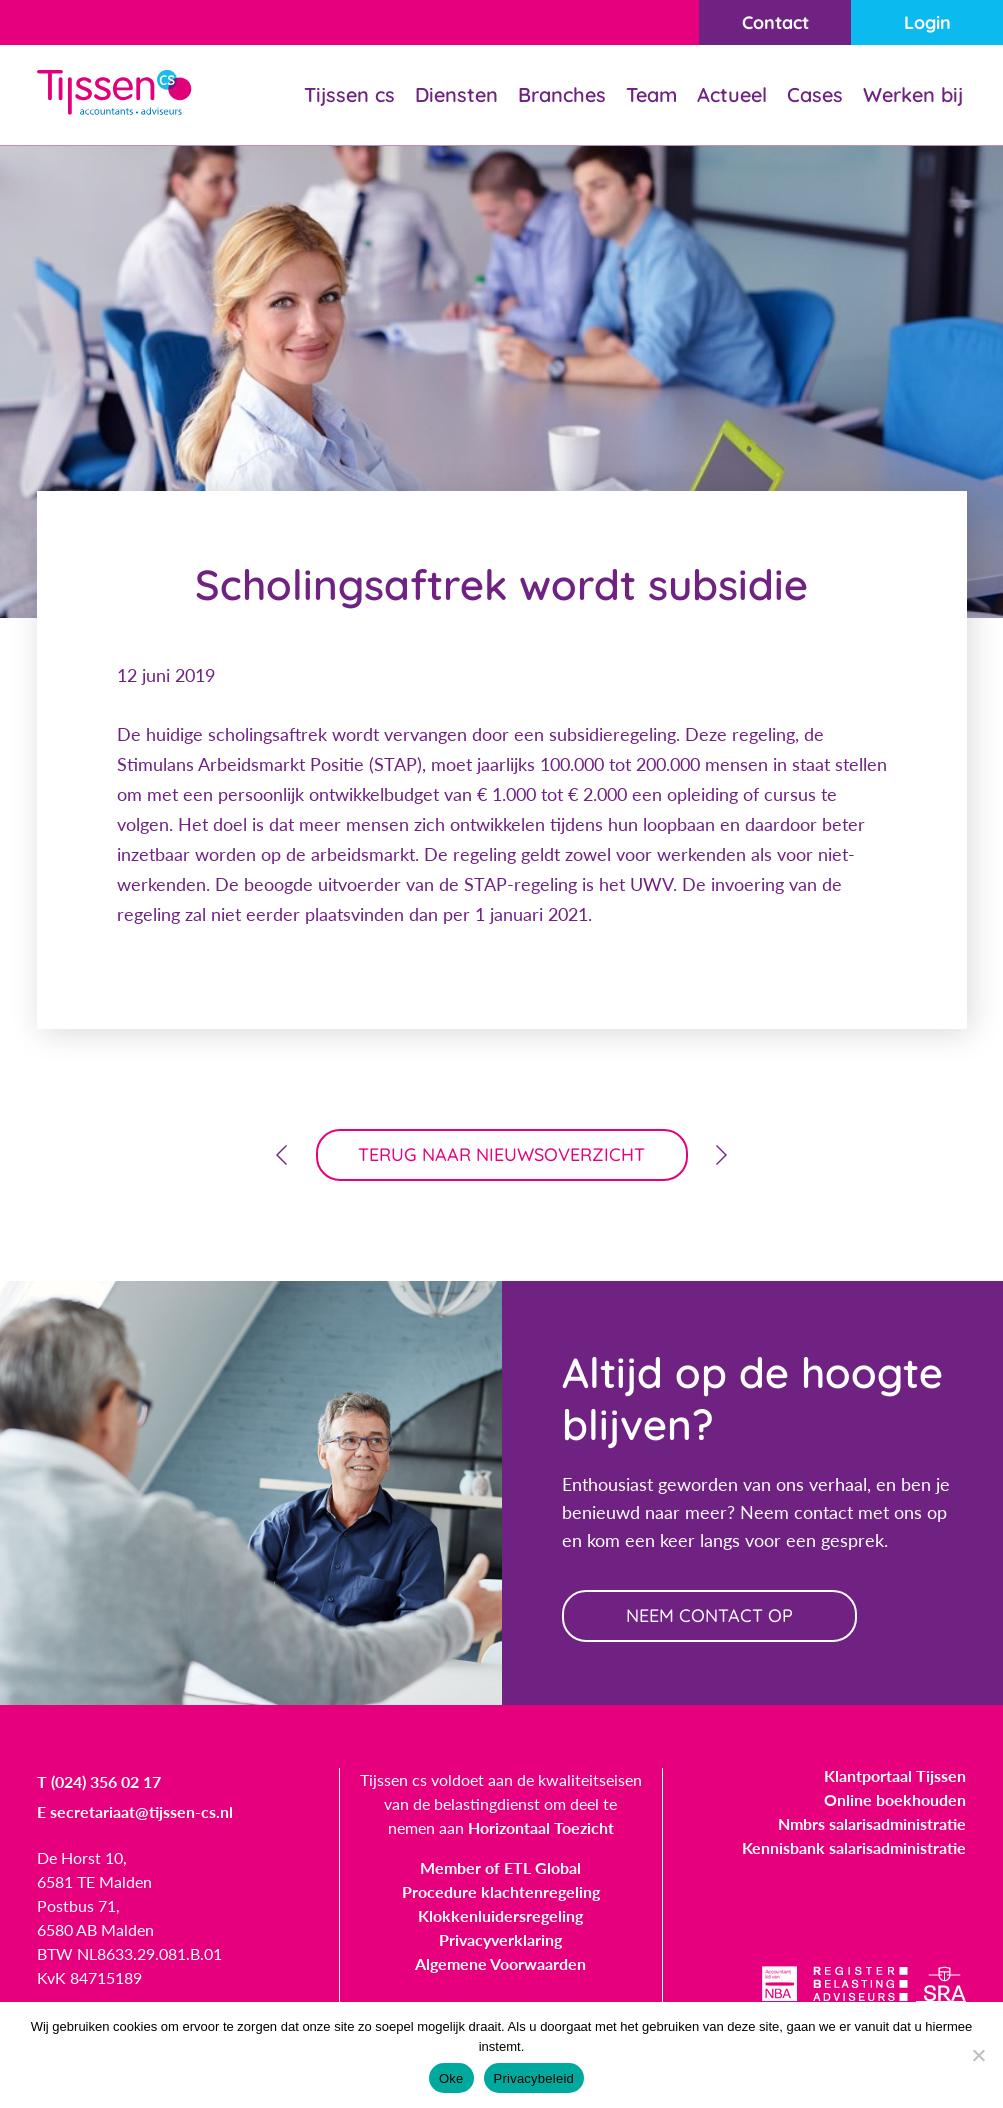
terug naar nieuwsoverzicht (501, 1154)
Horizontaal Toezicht (541, 1827)
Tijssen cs (349, 94)
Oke (451, 2078)
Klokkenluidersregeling (500, 1915)
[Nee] (978, 2055)
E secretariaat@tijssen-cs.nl (135, 1811)
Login (927, 22)
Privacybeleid (534, 2078)
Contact (775, 22)
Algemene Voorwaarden (500, 1963)
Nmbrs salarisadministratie (872, 1823)
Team (651, 94)
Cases (815, 94)
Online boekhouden (895, 1799)
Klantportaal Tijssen (895, 1775)
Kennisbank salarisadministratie (854, 1847)
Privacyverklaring (500, 1939)
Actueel (732, 94)
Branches (562, 94)
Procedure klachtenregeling (501, 1891)
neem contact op (709, 1615)
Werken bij (913, 94)
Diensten (456, 94)
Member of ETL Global (500, 1867)
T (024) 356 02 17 (99, 1781)
